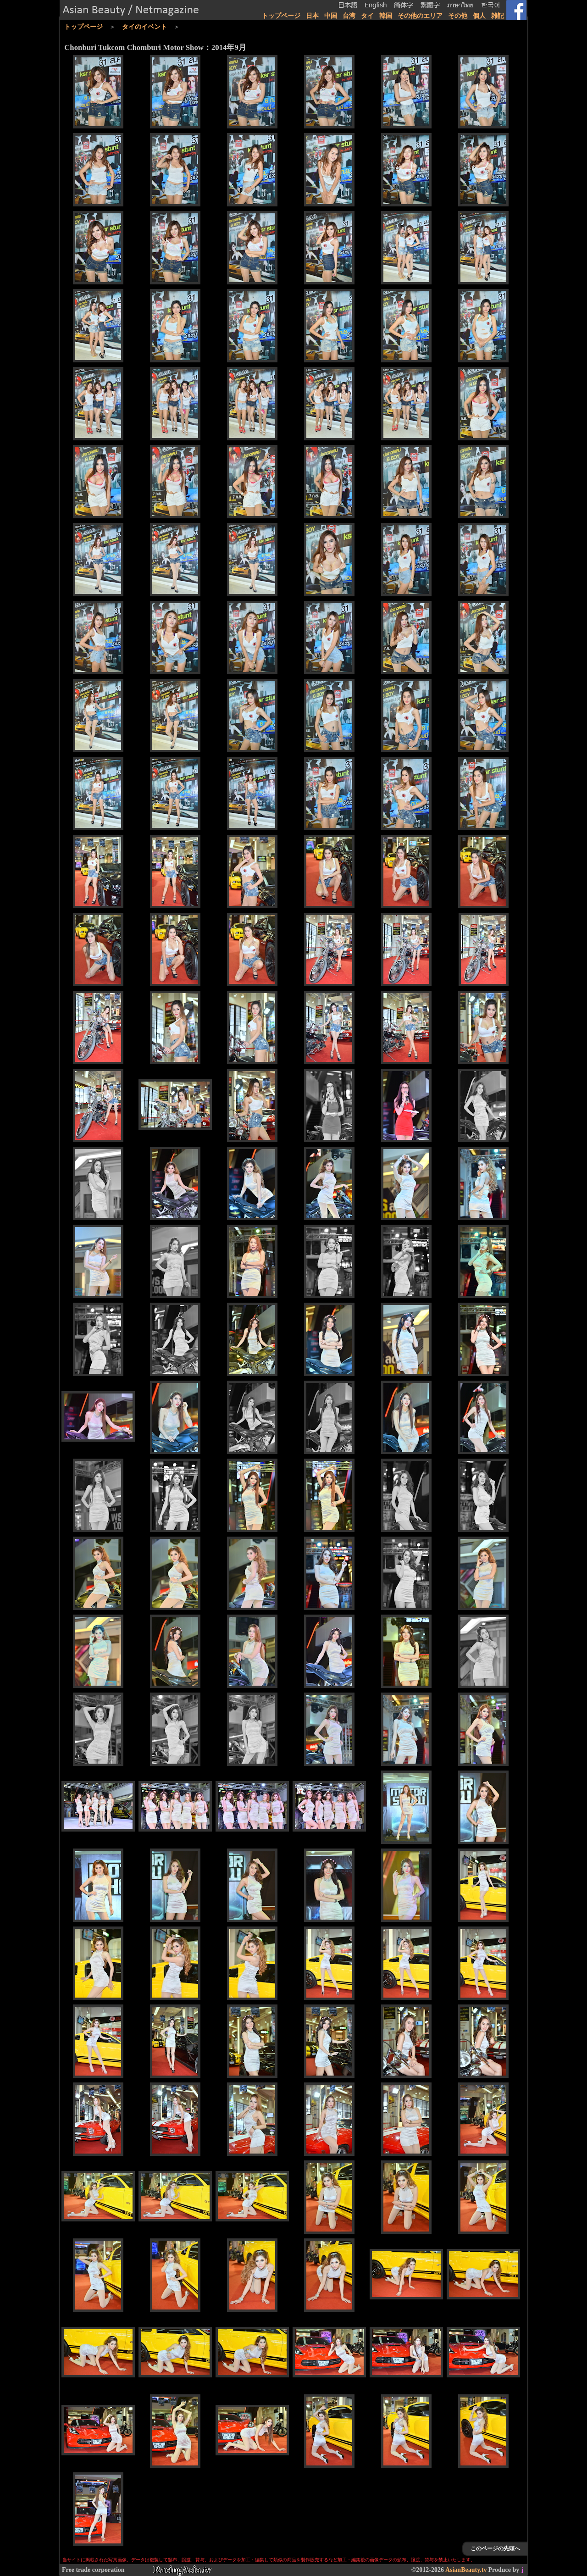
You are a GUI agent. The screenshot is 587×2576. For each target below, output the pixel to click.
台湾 (349, 15)
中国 (330, 15)
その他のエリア (420, 15)
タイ (367, 15)
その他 (457, 15)
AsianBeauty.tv (466, 2569)
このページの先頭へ (495, 2548)
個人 (479, 15)
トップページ (281, 15)
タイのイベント (144, 26)
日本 (312, 15)
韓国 (385, 15)
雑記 (497, 15)
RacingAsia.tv (182, 2569)
